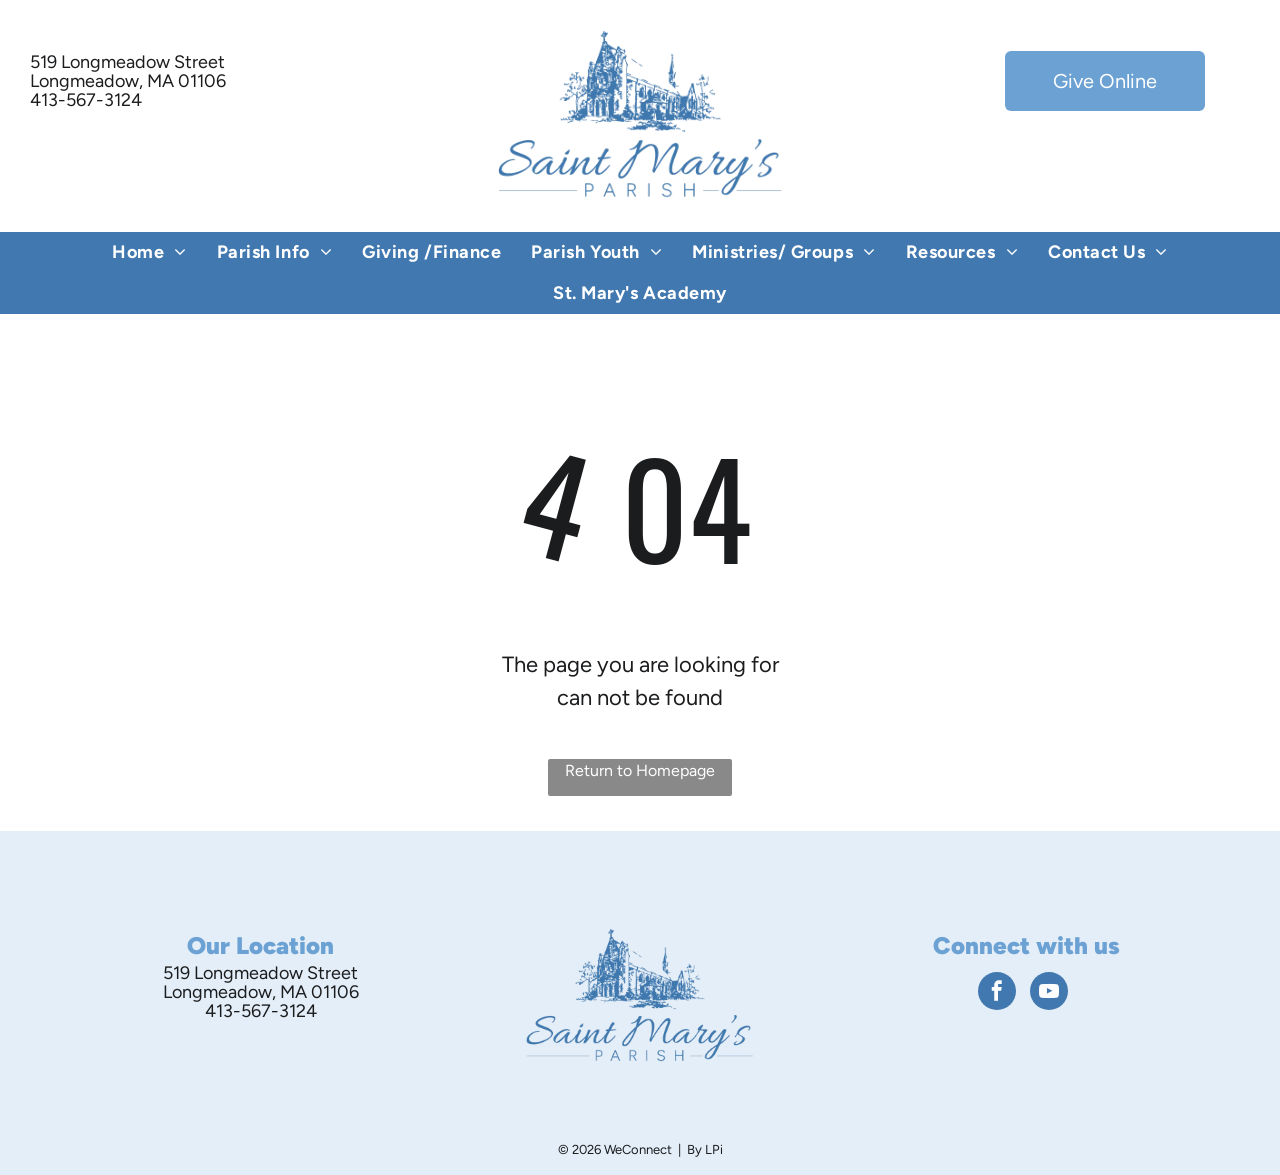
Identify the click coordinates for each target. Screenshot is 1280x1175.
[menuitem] (149, 252)
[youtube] (1049, 993)
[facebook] (997, 993)
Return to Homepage (640, 770)
